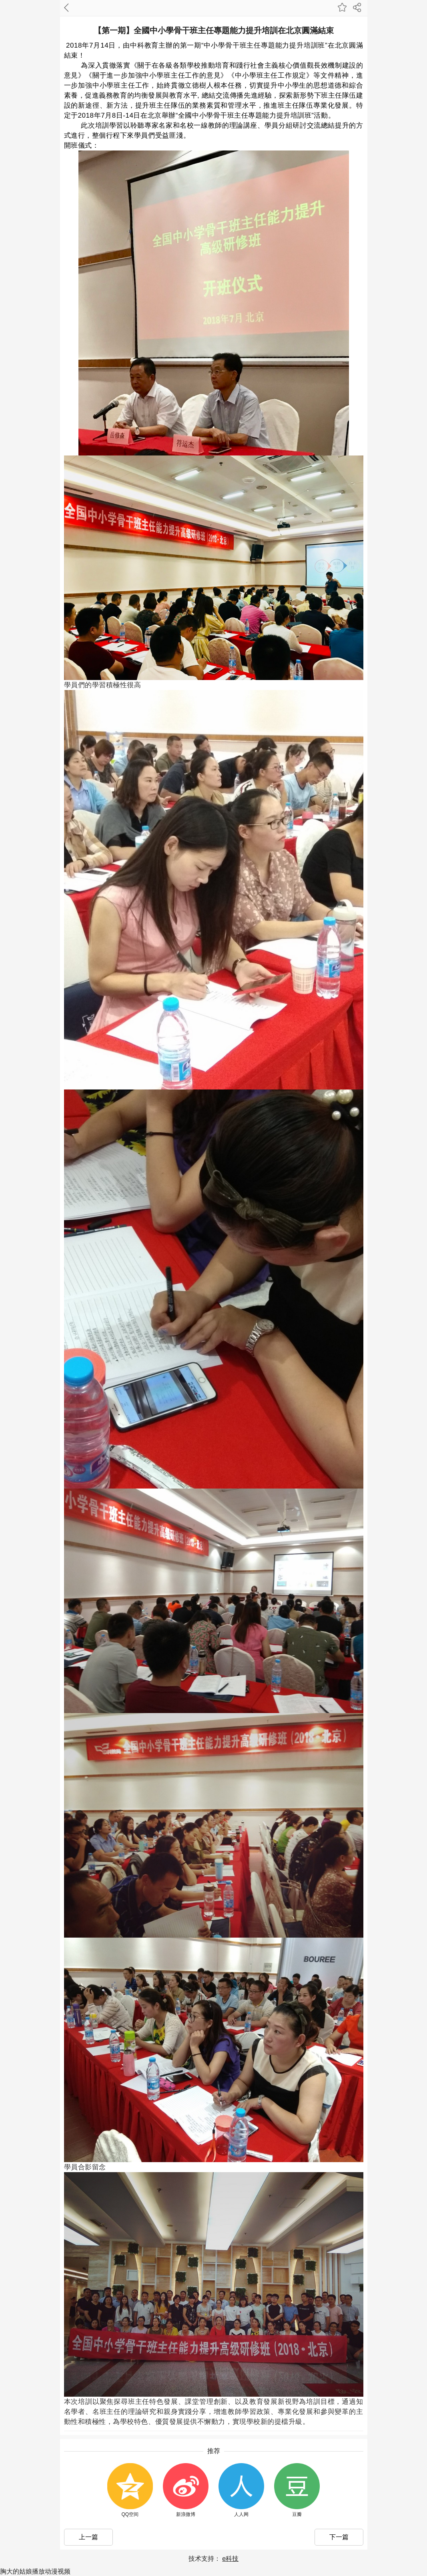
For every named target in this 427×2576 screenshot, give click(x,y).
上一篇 (88, 2537)
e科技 (230, 2558)
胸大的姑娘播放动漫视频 (35, 2571)
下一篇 (339, 2537)
